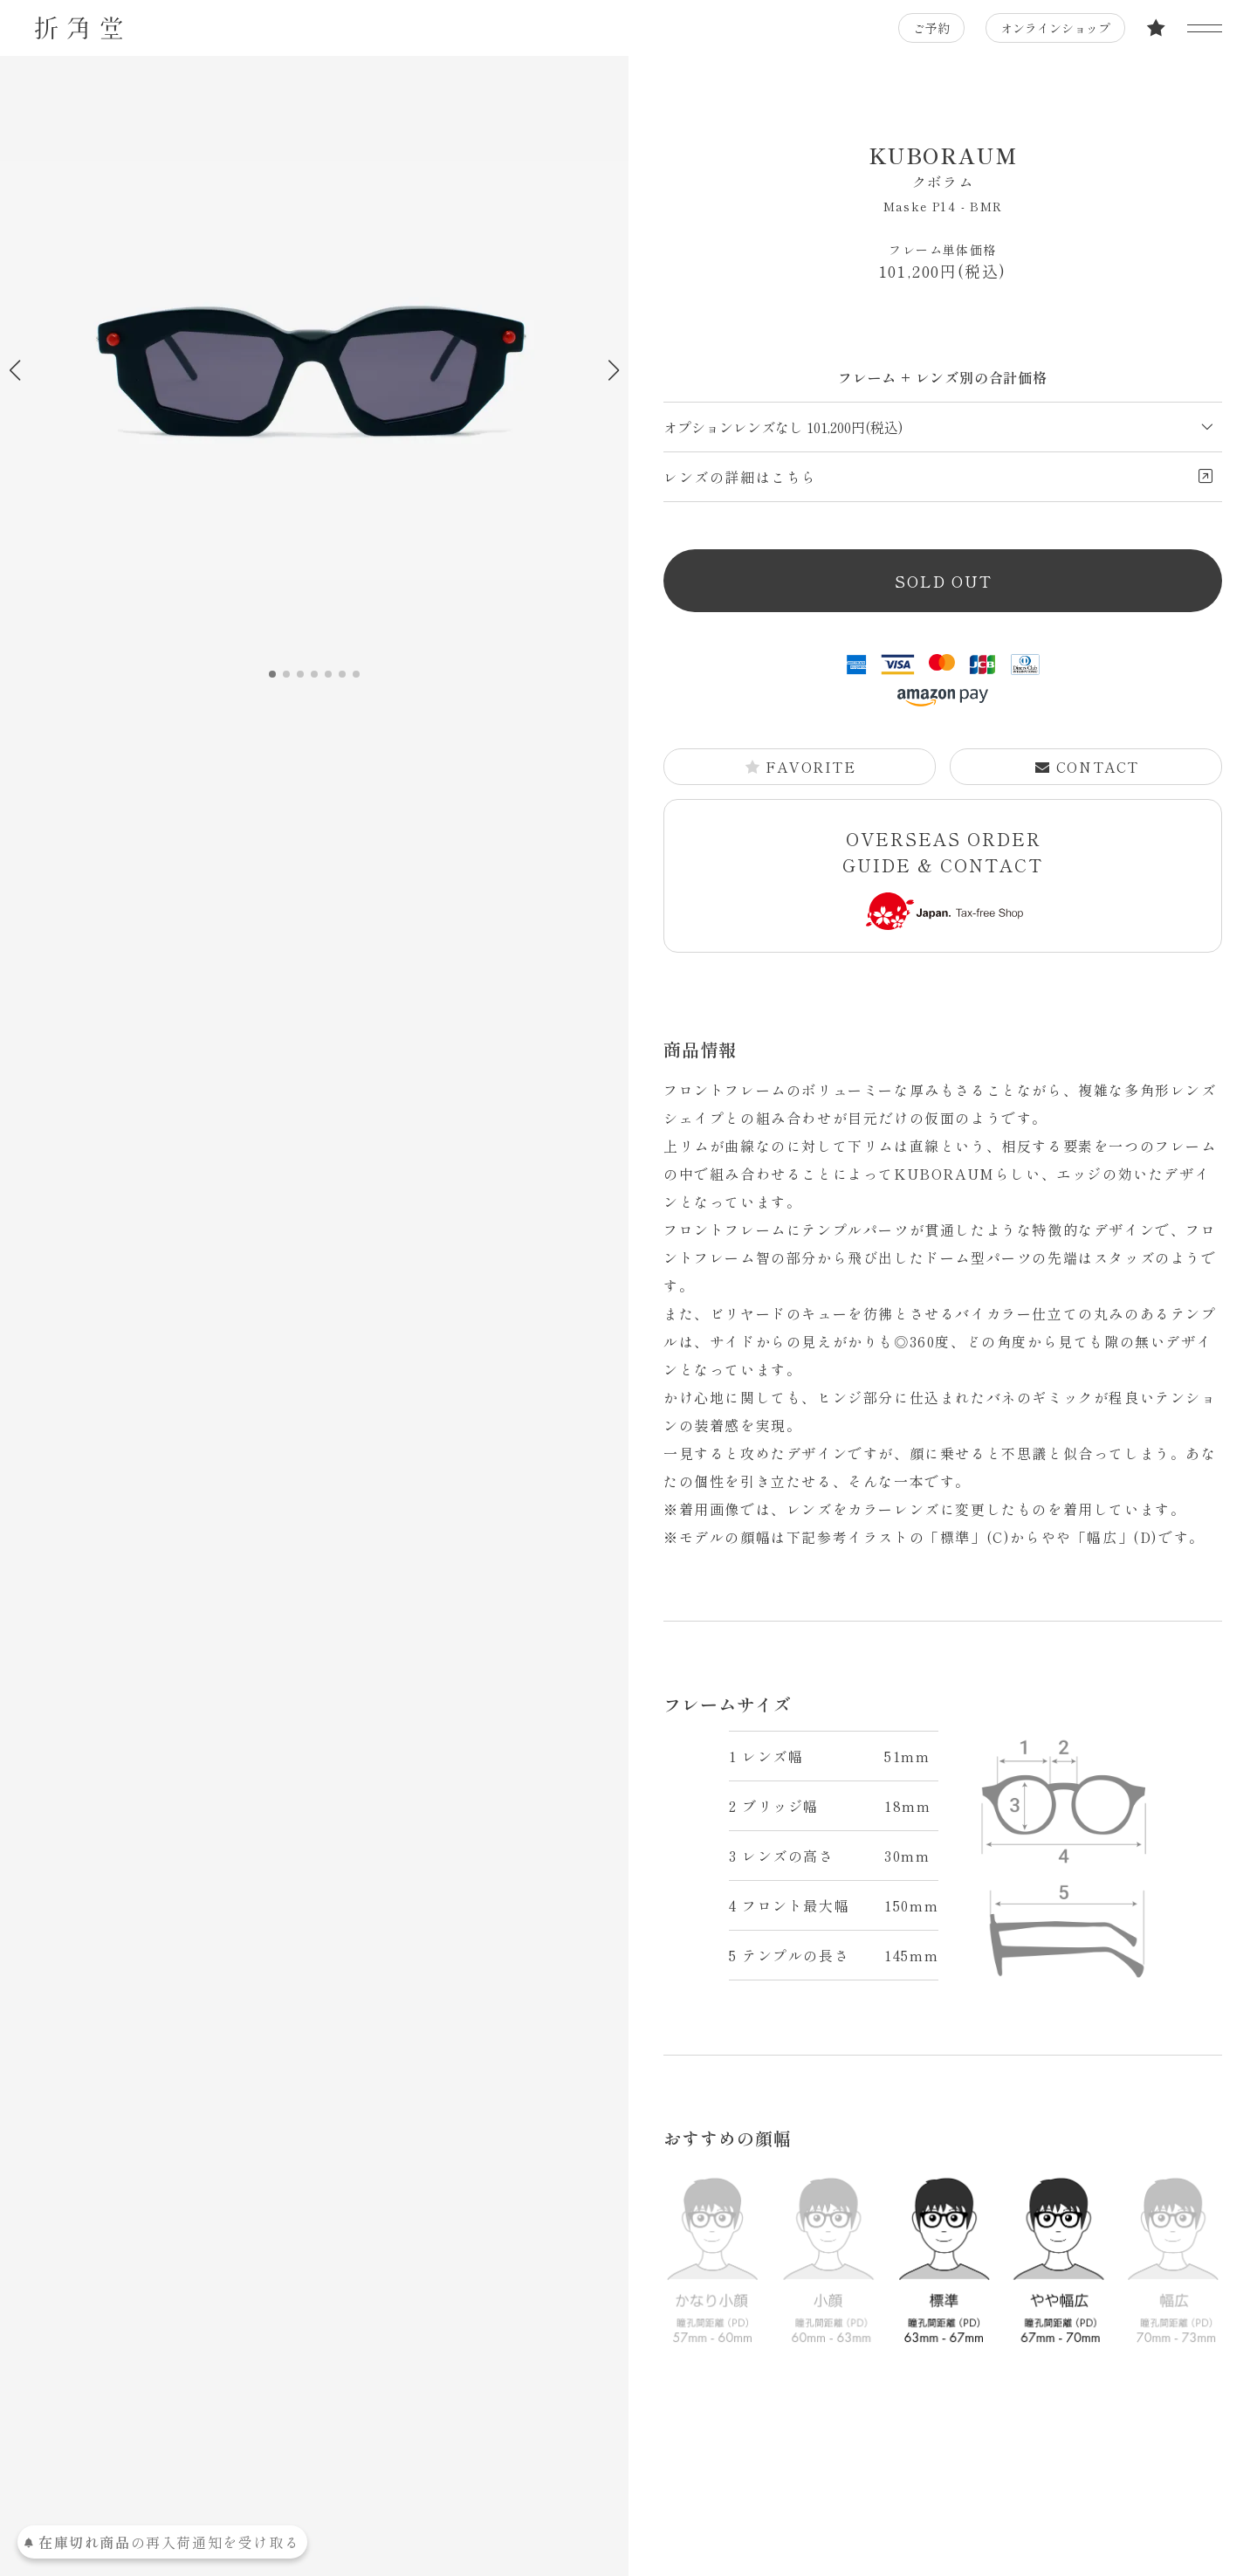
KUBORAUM (942, 166)
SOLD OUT (943, 580)
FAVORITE (800, 766)
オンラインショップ (1055, 28)
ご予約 (931, 28)
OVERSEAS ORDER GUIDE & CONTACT (942, 878)
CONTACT (1086, 766)
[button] (613, 370)
